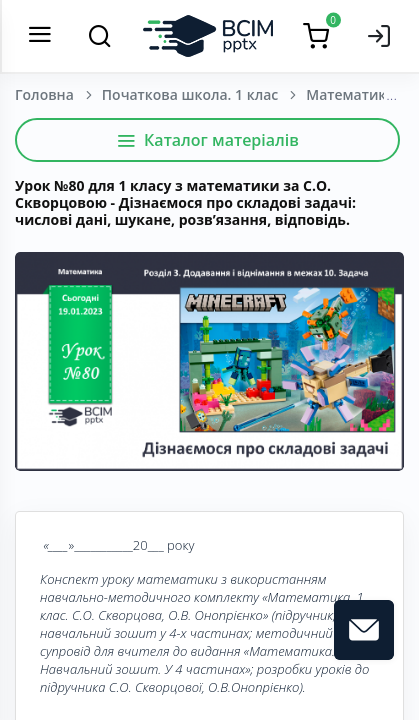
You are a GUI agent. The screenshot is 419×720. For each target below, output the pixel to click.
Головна (44, 94)
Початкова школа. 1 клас (190, 94)
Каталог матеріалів (207, 140)
